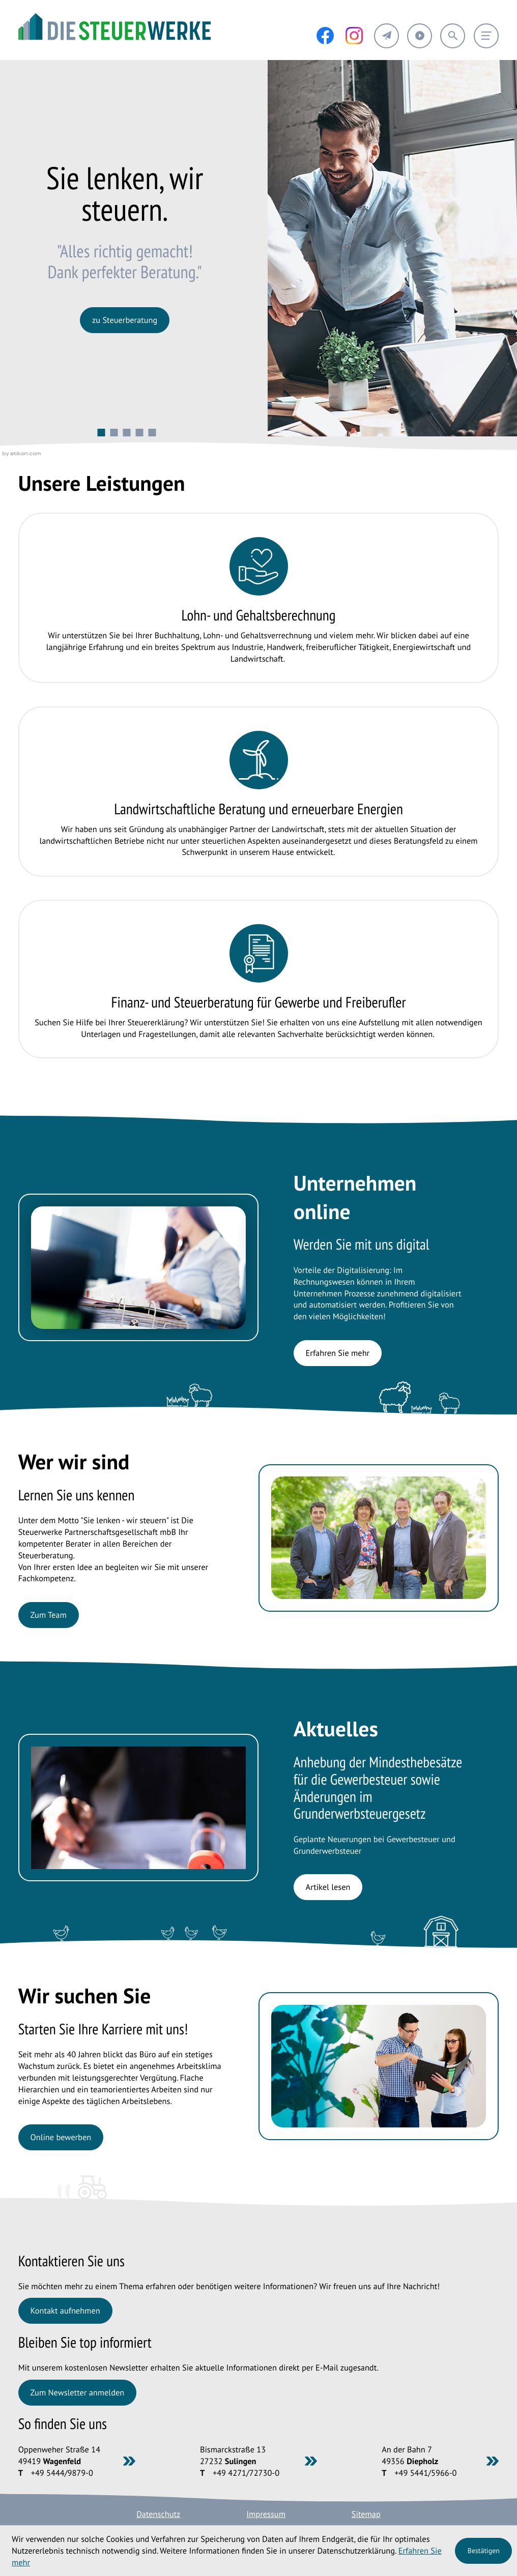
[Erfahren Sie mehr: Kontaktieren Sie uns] (65, 2311)
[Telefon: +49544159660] (425, 2473)
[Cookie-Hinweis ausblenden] (483, 2551)
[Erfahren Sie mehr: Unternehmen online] (338, 1353)
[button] (386, 35)
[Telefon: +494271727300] (246, 2473)
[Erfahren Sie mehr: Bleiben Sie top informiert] (77, 2393)
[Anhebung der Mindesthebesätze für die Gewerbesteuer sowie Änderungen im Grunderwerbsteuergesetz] (328, 1887)
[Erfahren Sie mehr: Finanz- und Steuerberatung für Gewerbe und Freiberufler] (258, 979)
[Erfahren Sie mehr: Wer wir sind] (48, 1615)
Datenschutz (158, 2514)
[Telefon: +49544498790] (62, 2473)
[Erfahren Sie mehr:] (124, 320)
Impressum (265, 2514)
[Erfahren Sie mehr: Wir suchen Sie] (60, 2137)
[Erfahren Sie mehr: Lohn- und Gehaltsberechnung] (258, 598)
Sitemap (366, 2514)
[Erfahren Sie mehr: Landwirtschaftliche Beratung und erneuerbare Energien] (258, 791)
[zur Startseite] (114, 26)
